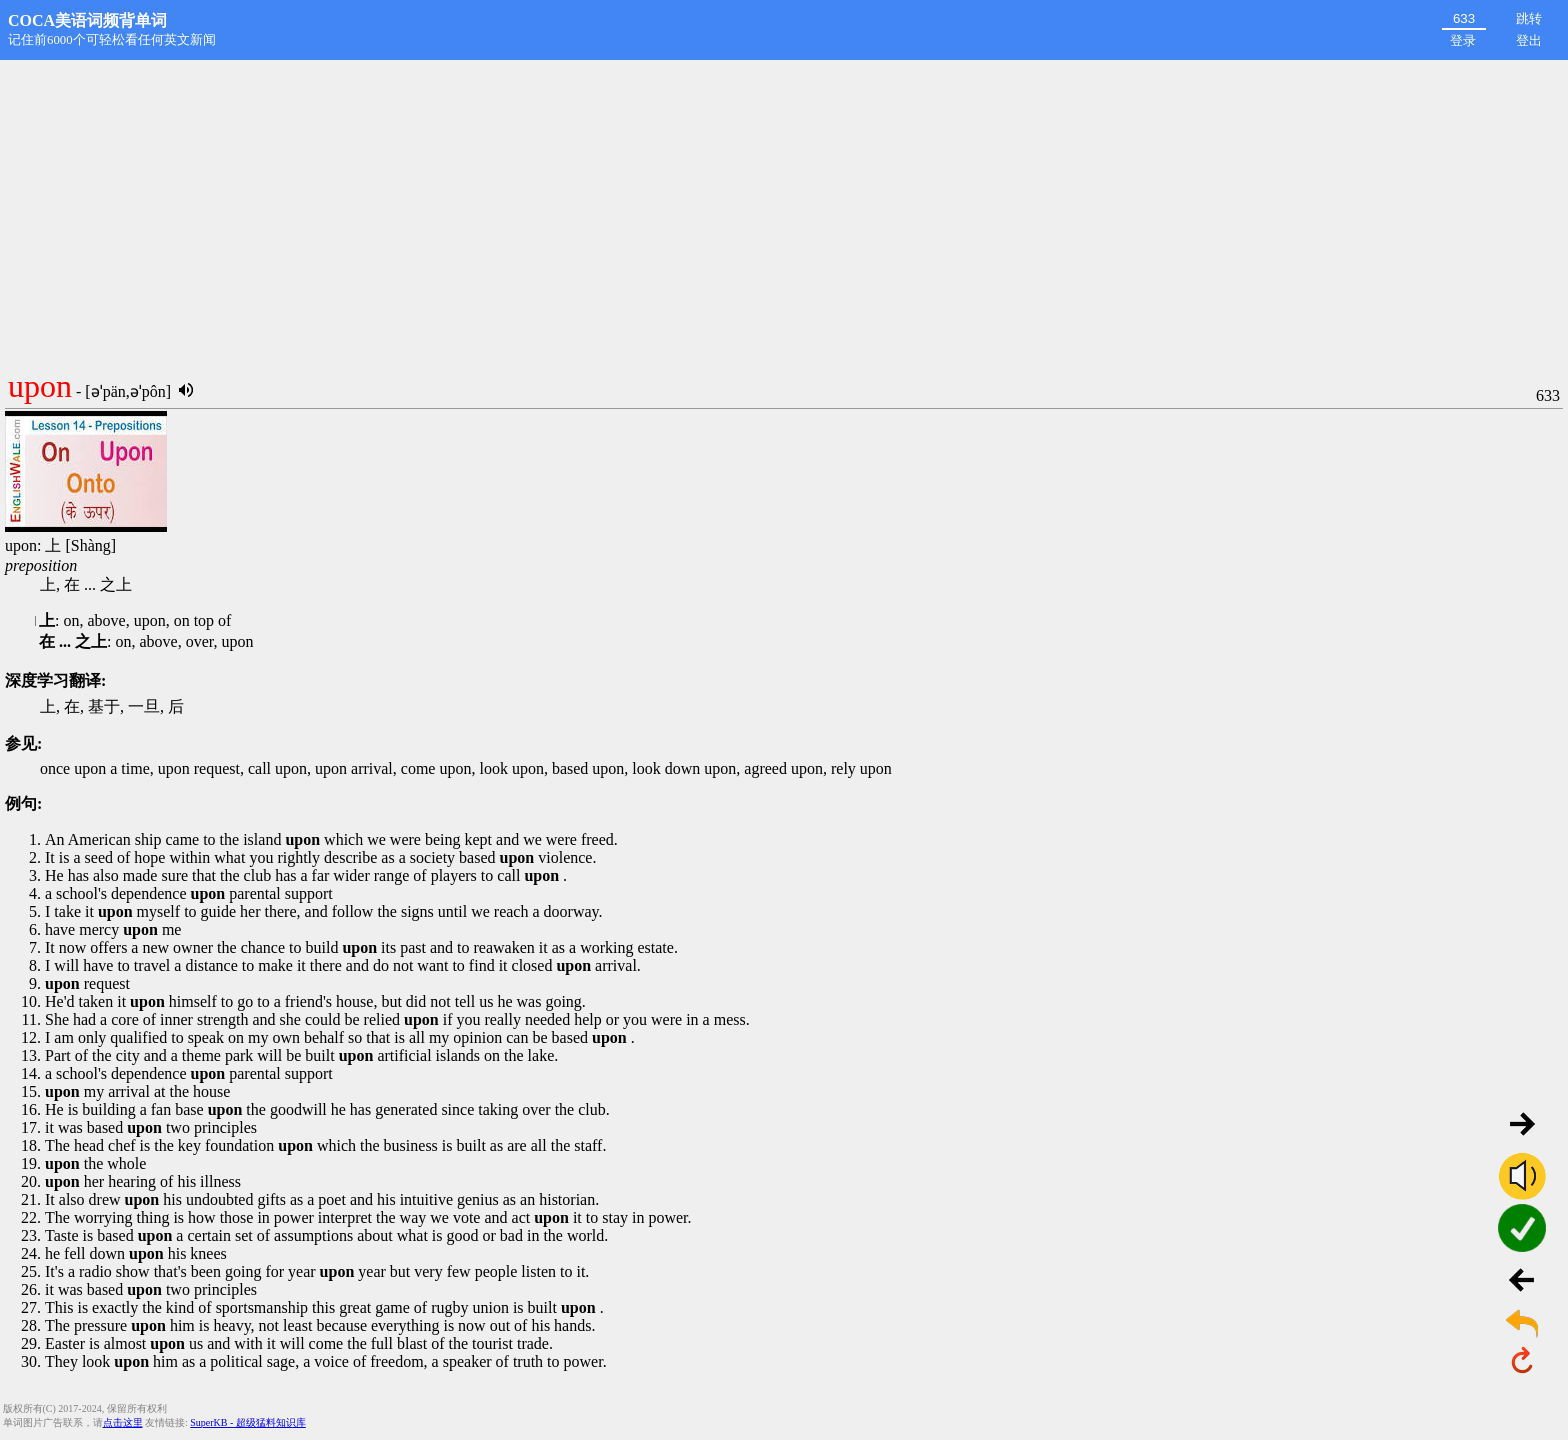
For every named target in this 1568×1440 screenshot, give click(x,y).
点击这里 (123, 1422)
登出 (1529, 40)
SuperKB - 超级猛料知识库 (248, 1422)
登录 (1463, 40)
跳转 (1529, 18)
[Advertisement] (784, 210)
